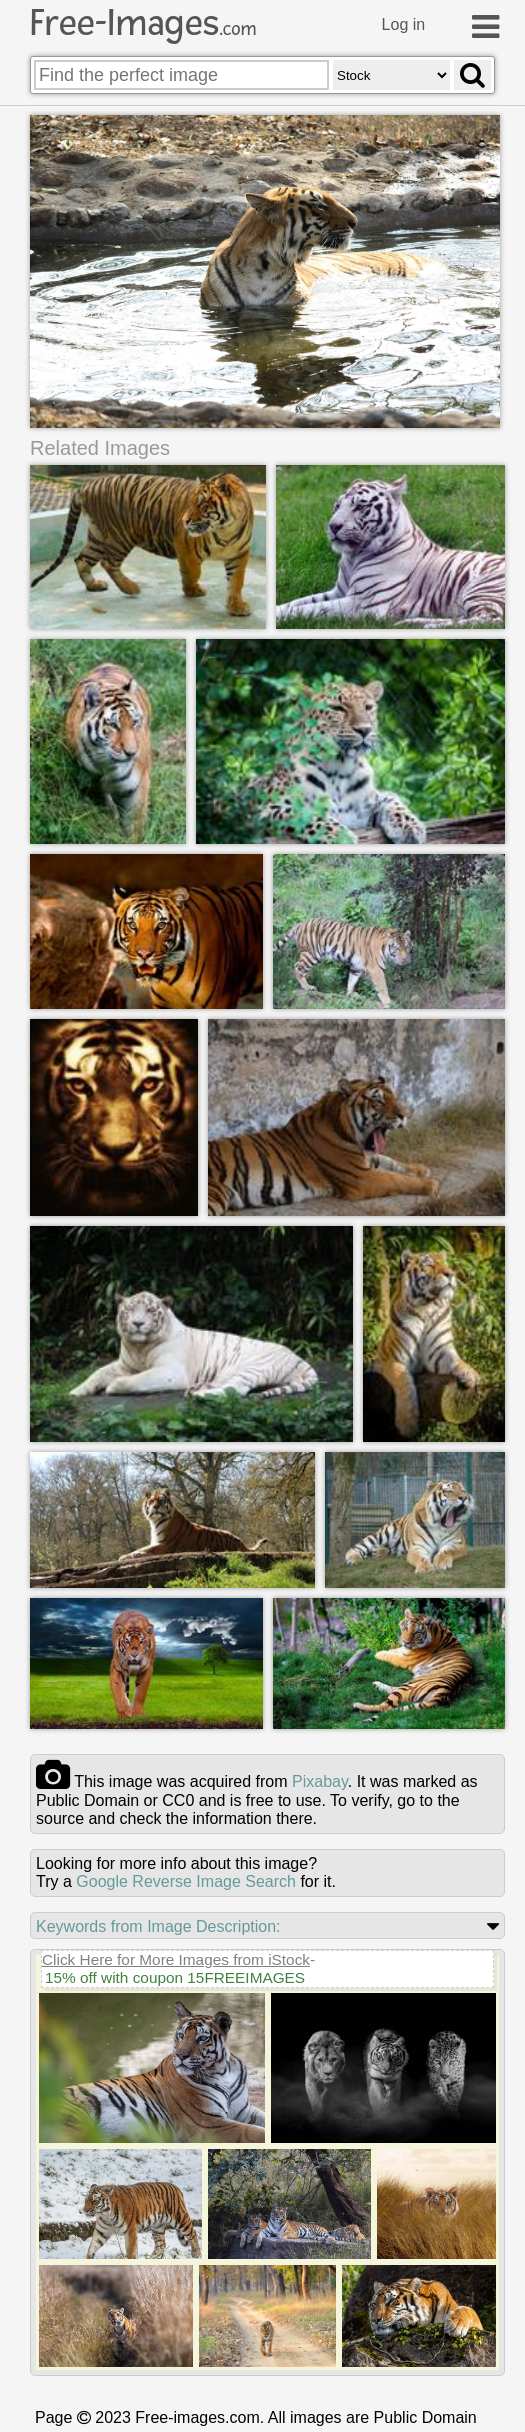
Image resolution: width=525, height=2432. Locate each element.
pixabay (320, 1784)
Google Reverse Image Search (186, 1884)
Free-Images (143, 23)
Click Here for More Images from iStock (176, 1962)
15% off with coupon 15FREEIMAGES (175, 1980)
